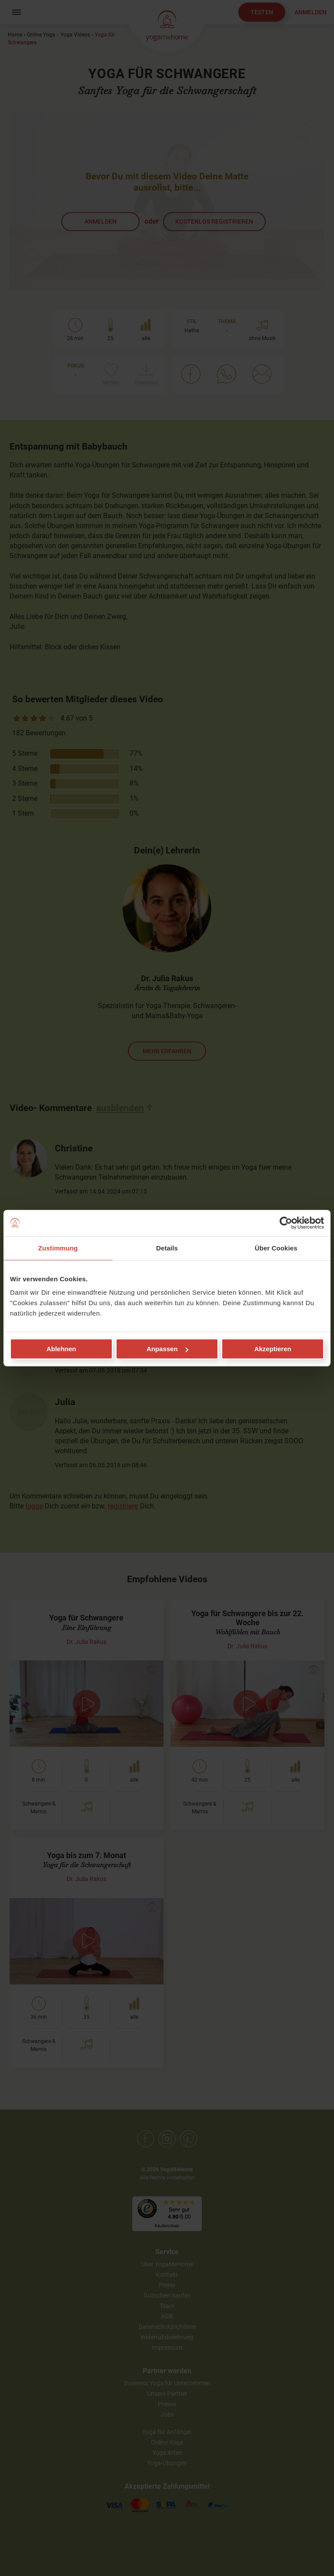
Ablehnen (61, 1348)
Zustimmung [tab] (58, 1247)
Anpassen (167, 1348)
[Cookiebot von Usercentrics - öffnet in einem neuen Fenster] (286, 1222)
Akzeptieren (272, 1348)
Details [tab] (167, 1247)
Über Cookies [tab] (276, 1247)
